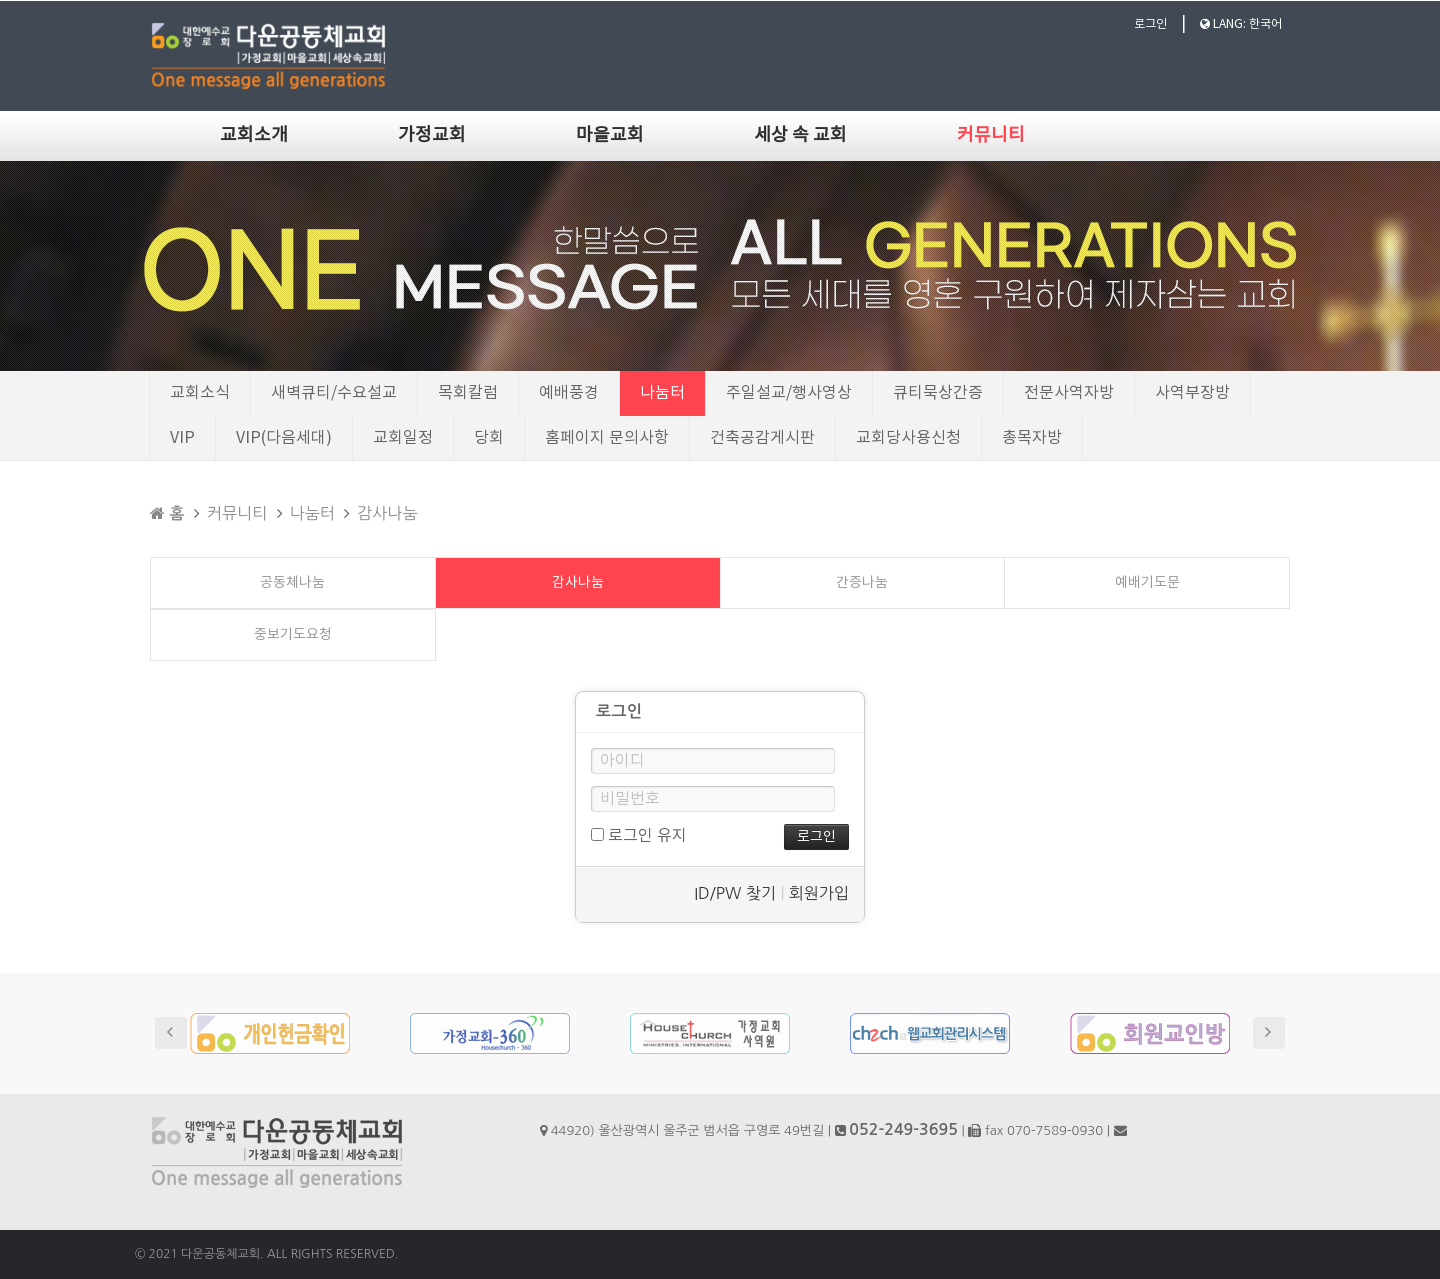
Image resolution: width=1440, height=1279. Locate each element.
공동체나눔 (292, 583)
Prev (171, 1033)
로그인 (1150, 24)
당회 (489, 438)
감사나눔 (387, 513)
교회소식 (200, 393)
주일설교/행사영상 (789, 393)
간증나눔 (862, 583)
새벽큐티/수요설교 (334, 393)
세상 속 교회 (800, 135)
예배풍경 (569, 393)
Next (1269, 1033)
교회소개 (254, 135)
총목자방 (1032, 438)
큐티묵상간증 (938, 393)
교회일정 (403, 438)
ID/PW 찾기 (735, 893)
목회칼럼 (468, 393)
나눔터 (662, 393)
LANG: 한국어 (1241, 24)
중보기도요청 (293, 635)
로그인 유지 (639, 836)
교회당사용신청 (908, 438)
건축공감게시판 (762, 438)
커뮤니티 (991, 135)
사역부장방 (1192, 393)
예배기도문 (1147, 583)
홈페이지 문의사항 (607, 438)
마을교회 (610, 135)
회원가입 (819, 893)
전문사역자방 (1069, 393)
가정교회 (432, 135)
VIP (182, 438)
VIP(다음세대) (284, 438)
